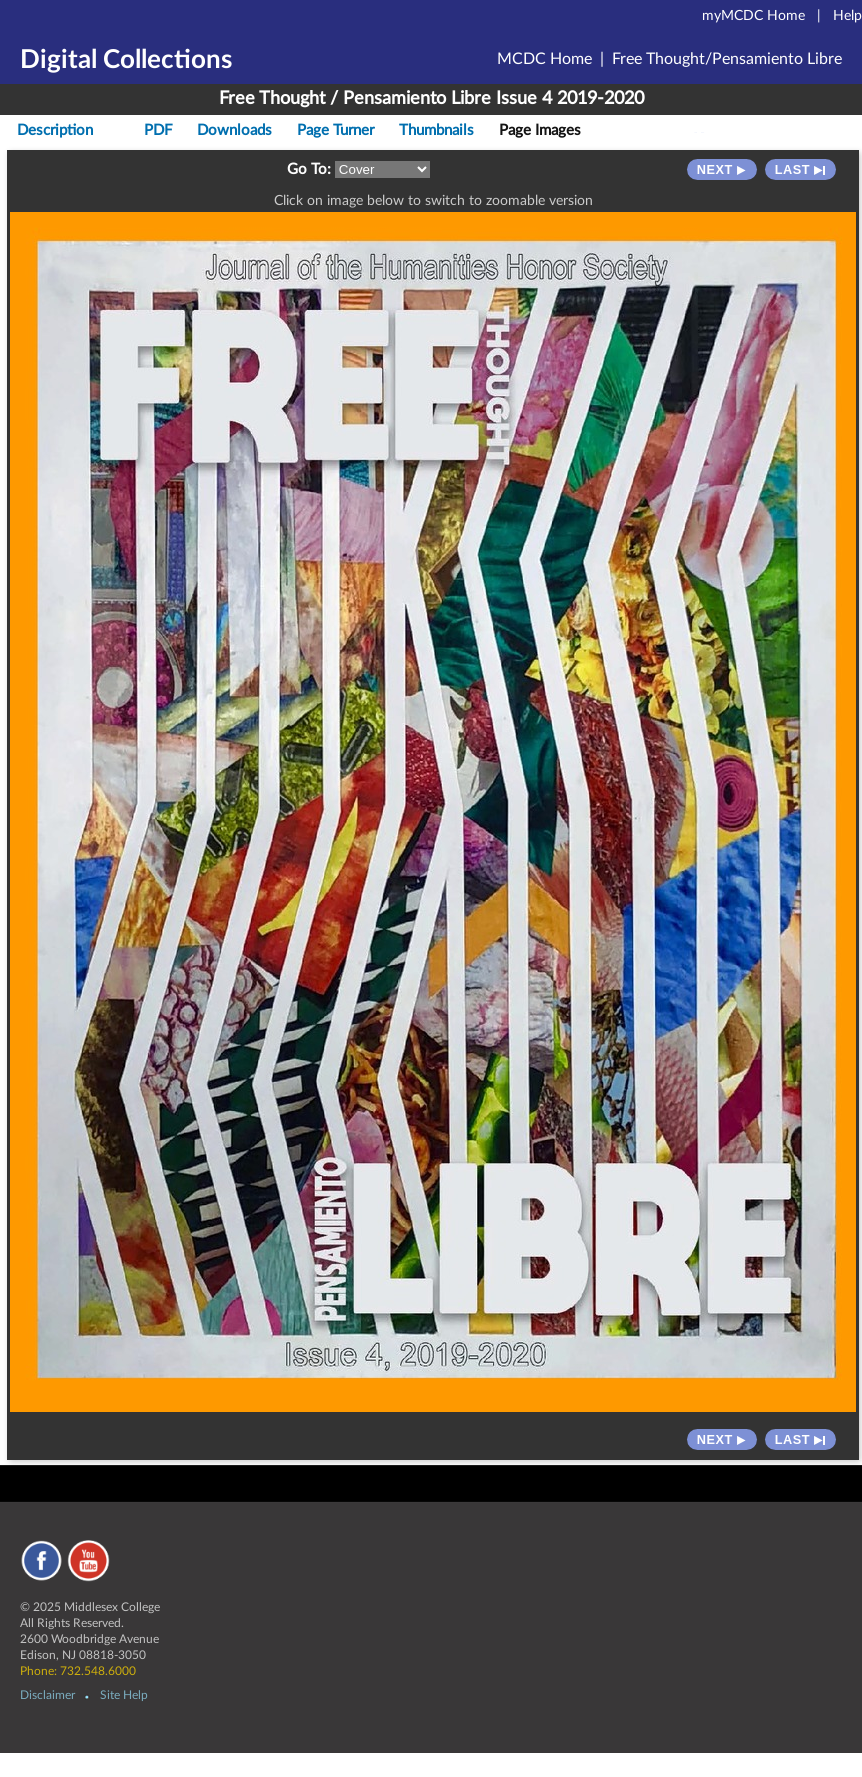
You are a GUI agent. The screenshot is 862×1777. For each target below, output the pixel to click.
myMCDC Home (753, 16)
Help (847, 16)
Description (55, 130)
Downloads (234, 130)
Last (800, 169)
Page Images (540, 130)
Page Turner (335, 130)
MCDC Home (544, 59)
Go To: (309, 169)
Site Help (124, 1695)
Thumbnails (436, 130)
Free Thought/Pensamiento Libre (727, 59)
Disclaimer (47, 1695)
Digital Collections (126, 60)
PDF (158, 130)
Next (722, 169)
